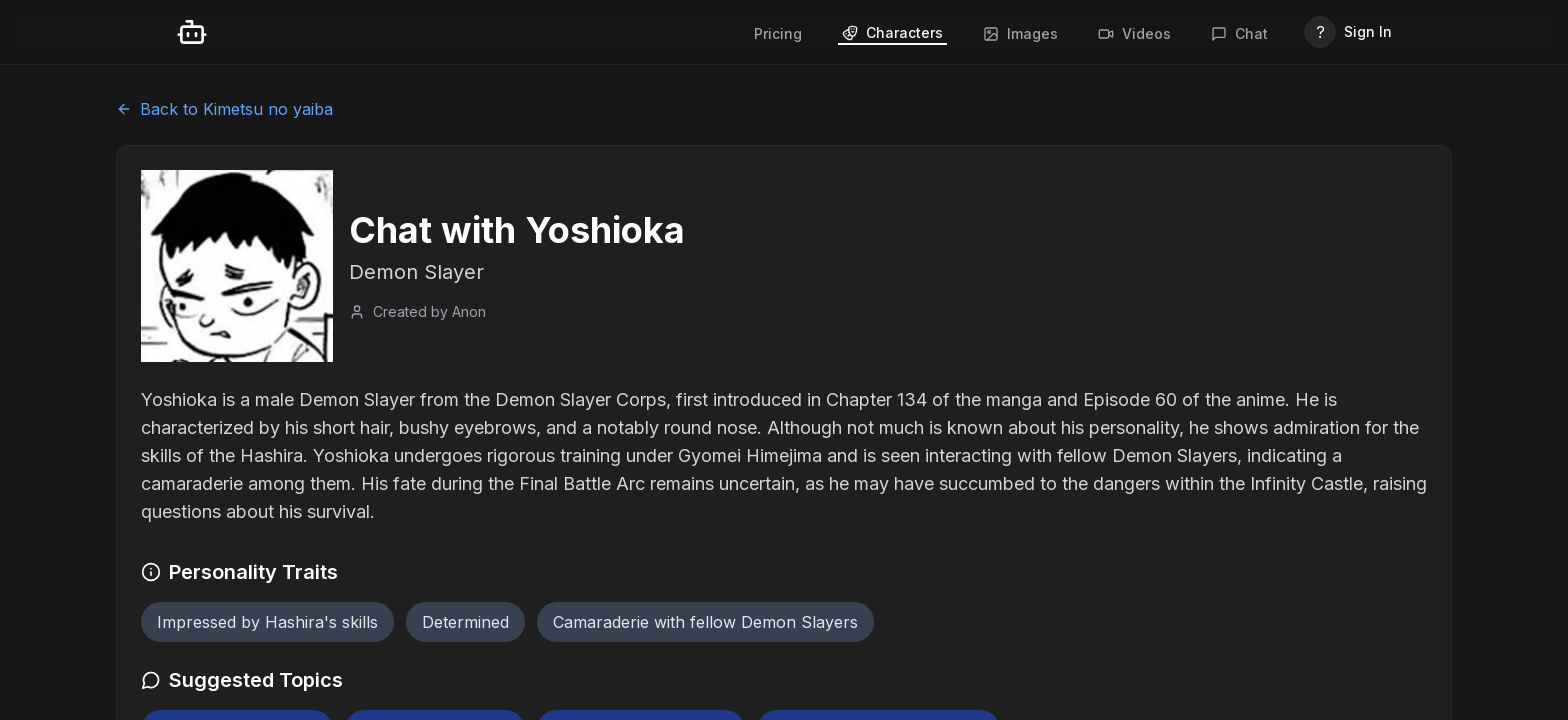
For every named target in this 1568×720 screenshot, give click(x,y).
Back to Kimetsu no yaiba (224, 109)
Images (1020, 33)
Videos (1134, 33)
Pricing (778, 33)
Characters (892, 32)
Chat (1239, 33)
